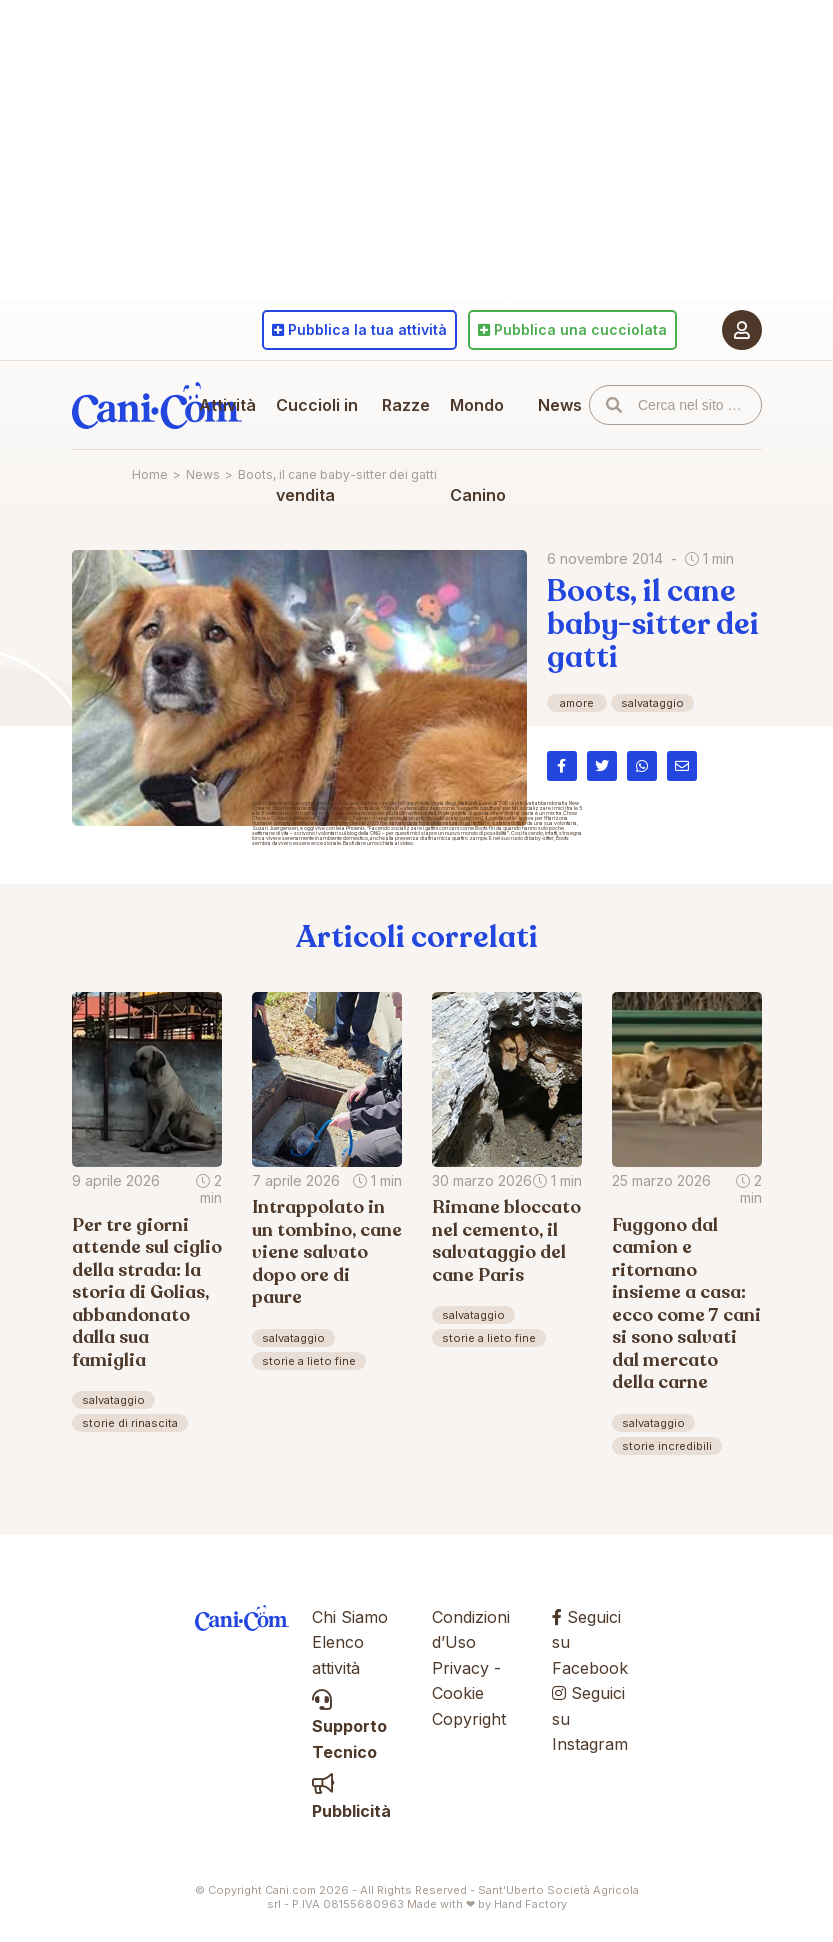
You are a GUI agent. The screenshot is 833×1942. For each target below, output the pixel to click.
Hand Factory (530, 1904)
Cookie (458, 1693)
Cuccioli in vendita (317, 450)
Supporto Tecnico (349, 1726)
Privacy (460, 1668)
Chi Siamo (350, 1617)
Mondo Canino (478, 450)
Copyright (469, 1719)
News (560, 405)
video (406, 843)
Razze (406, 405)
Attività (227, 405)
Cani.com (157, 405)
